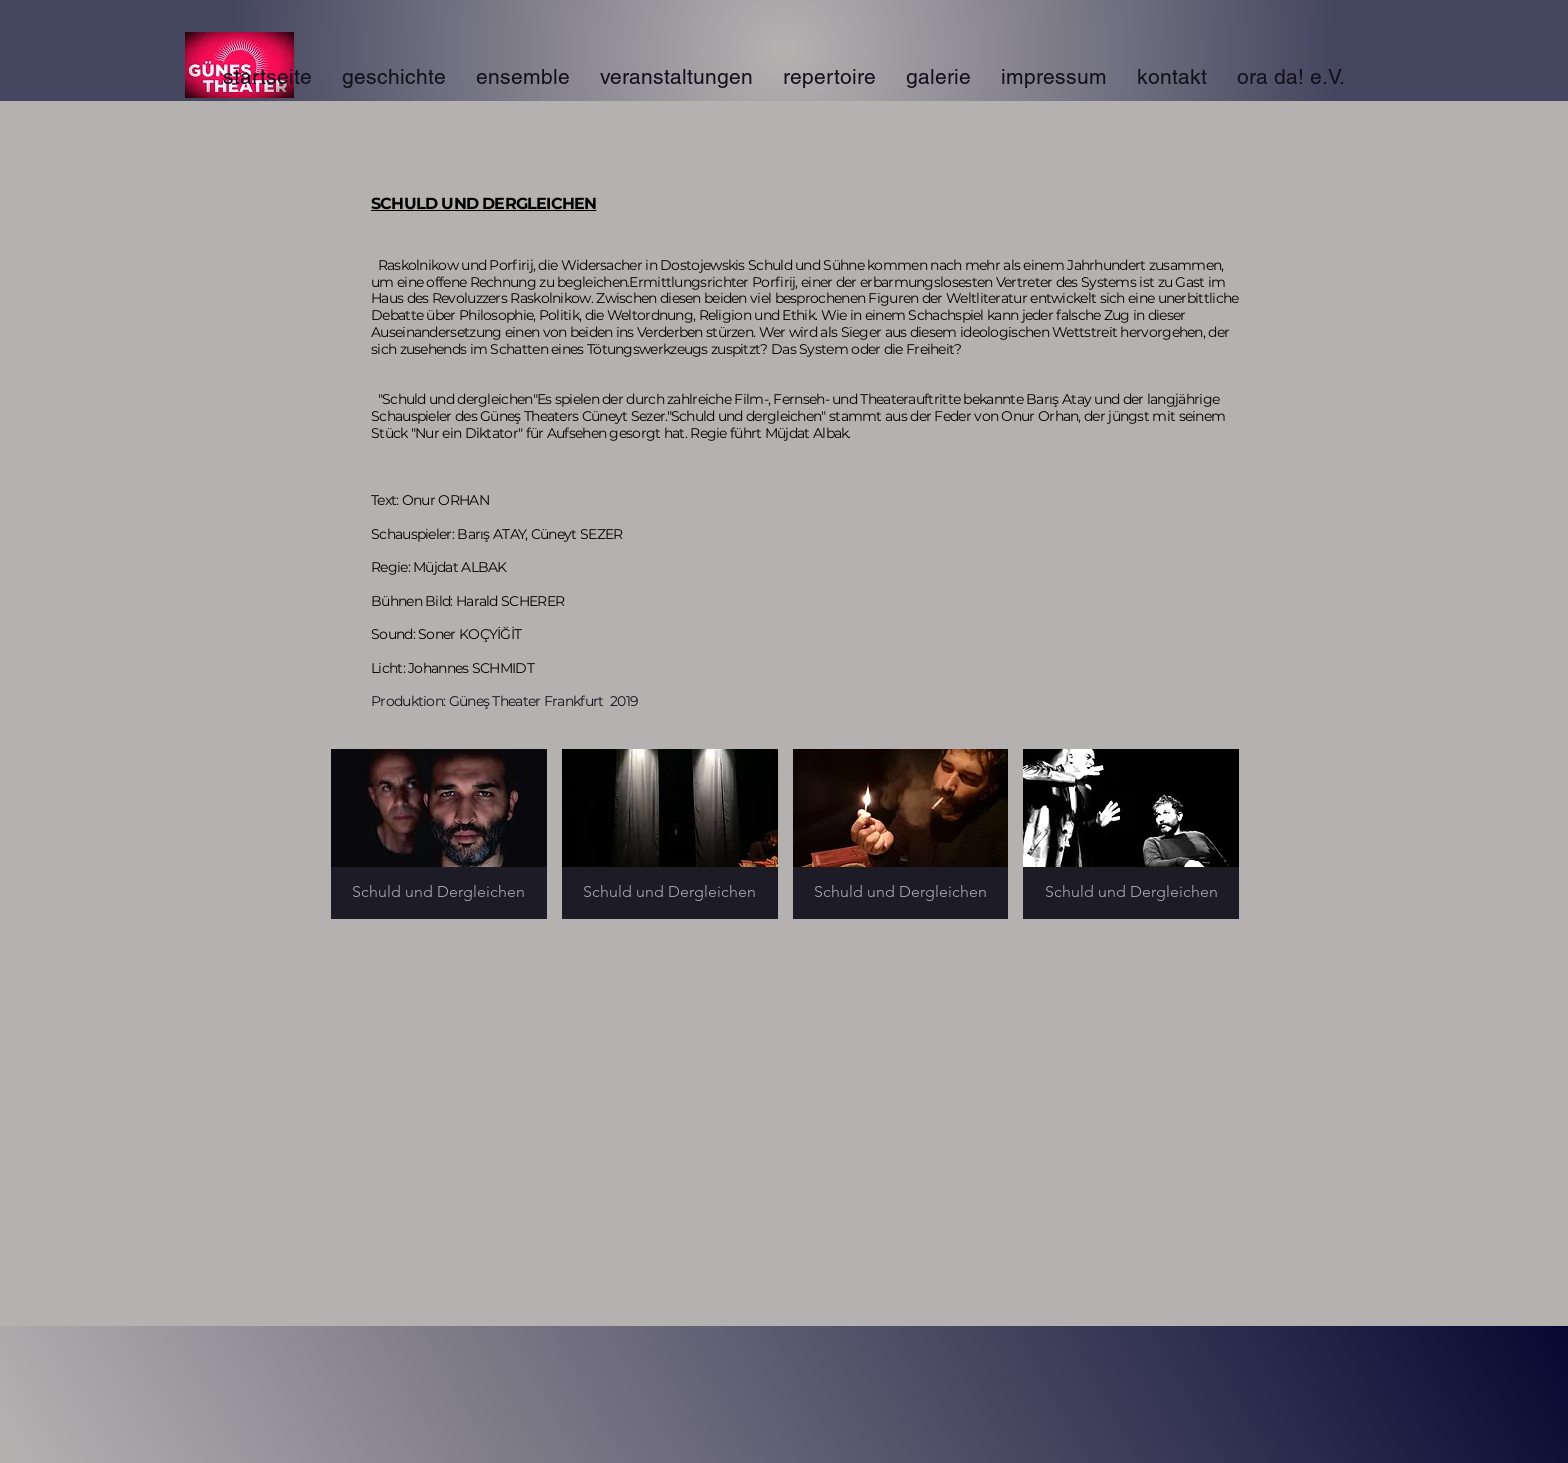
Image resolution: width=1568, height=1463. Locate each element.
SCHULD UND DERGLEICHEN (483, 203)
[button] (439, 834)
